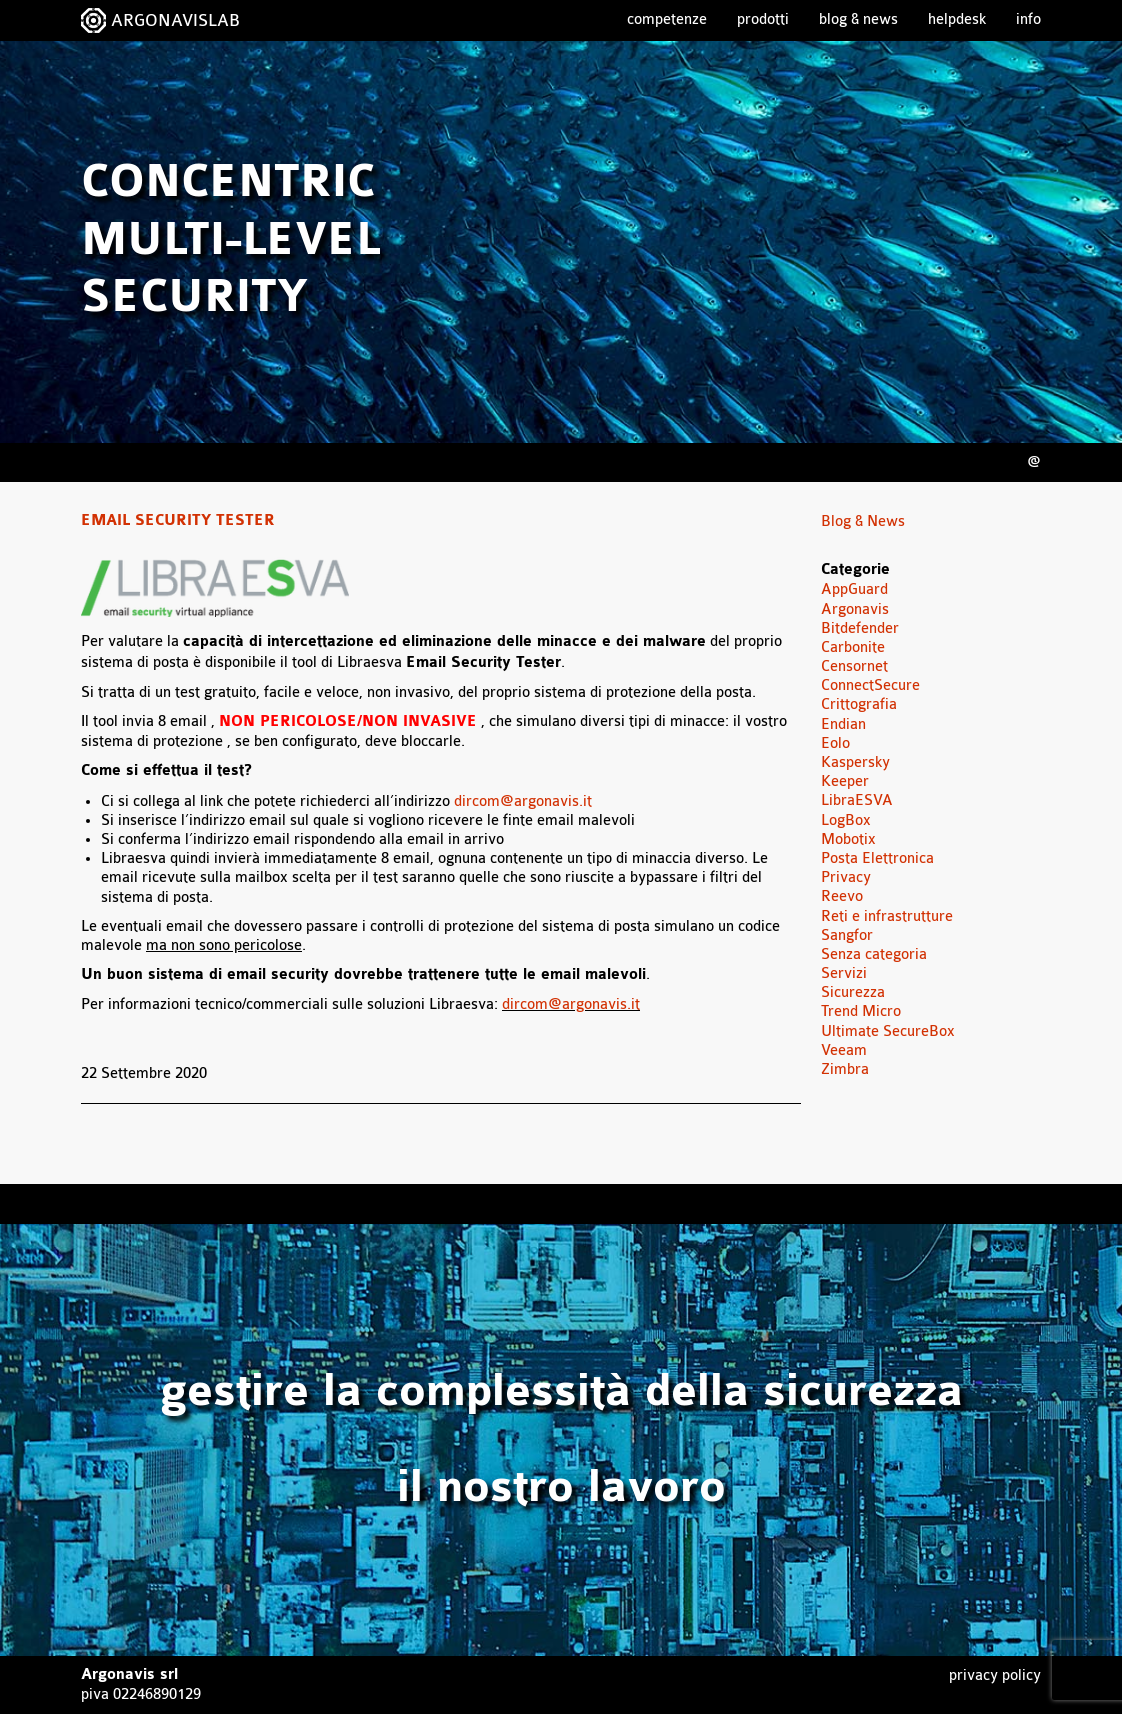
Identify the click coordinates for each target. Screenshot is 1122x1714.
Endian (843, 724)
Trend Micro (861, 1011)
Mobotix (848, 839)
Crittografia (859, 704)
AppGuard (854, 589)
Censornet (854, 666)
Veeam (844, 1050)
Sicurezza (853, 992)
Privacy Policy (995, 1675)
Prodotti (763, 19)
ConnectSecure (870, 685)
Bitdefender (860, 628)
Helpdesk (957, 19)
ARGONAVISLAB (175, 20)
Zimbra (845, 1069)
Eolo (835, 743)
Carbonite (853, 647)
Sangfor (847, 935)
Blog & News (858, 19)
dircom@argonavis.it (523, 801)
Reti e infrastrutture (887, 916)
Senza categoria (874, 954)
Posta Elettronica (877, 858)
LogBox (846, 820)
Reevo (842, 896)
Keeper (845, 781)
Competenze (667, 19)
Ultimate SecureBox (888, 1031)
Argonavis (855, 609)
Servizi (844, 973)
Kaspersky (855, 762)
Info (1028, 19)
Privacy (846, 877)
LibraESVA (857, 800)
